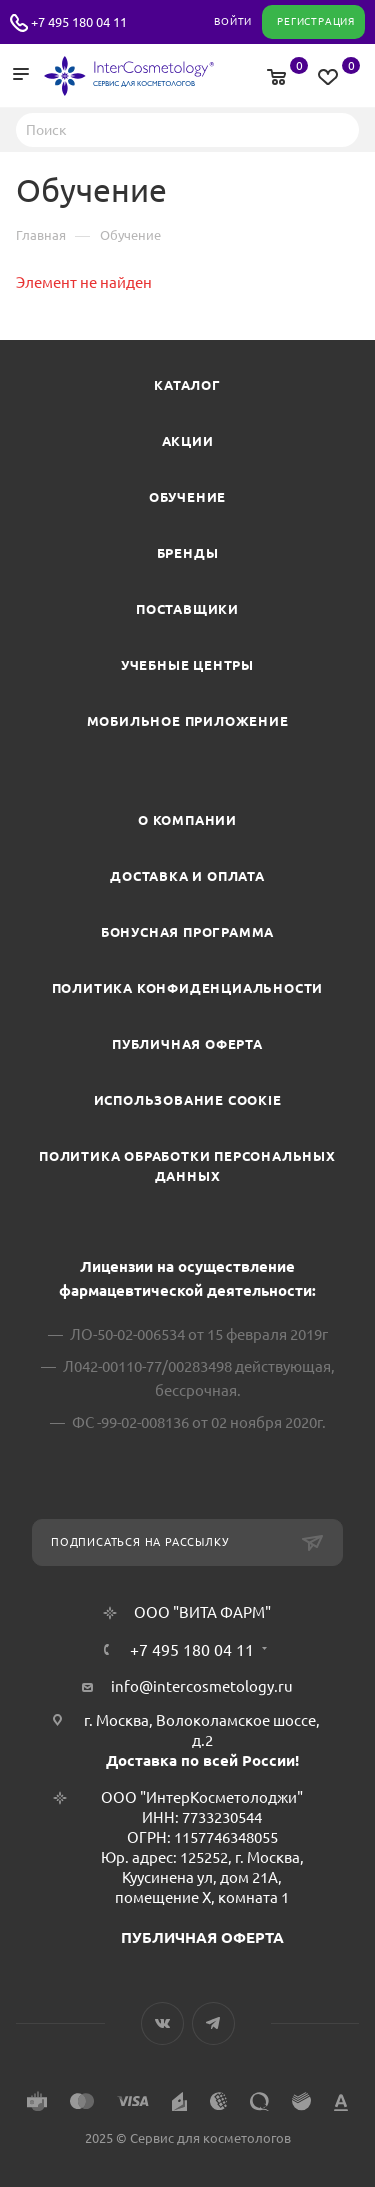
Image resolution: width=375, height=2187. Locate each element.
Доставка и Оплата (187, 876)
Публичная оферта (187, 1044)
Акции (188, 441)
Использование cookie (188, 1100)
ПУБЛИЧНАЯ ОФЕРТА (202, 1937)
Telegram (213, 2023)
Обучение (187, 497)
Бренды (188, 553)
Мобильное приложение (188, 721)
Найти (338, 129)
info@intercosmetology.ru (202, 1686)
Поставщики (187, 609)
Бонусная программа (187, 932)
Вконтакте (162, 2023)
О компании (187, 820)
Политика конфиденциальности (188, 988)
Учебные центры (187, 665)
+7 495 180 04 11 (79, 22)
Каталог (187, 385)
